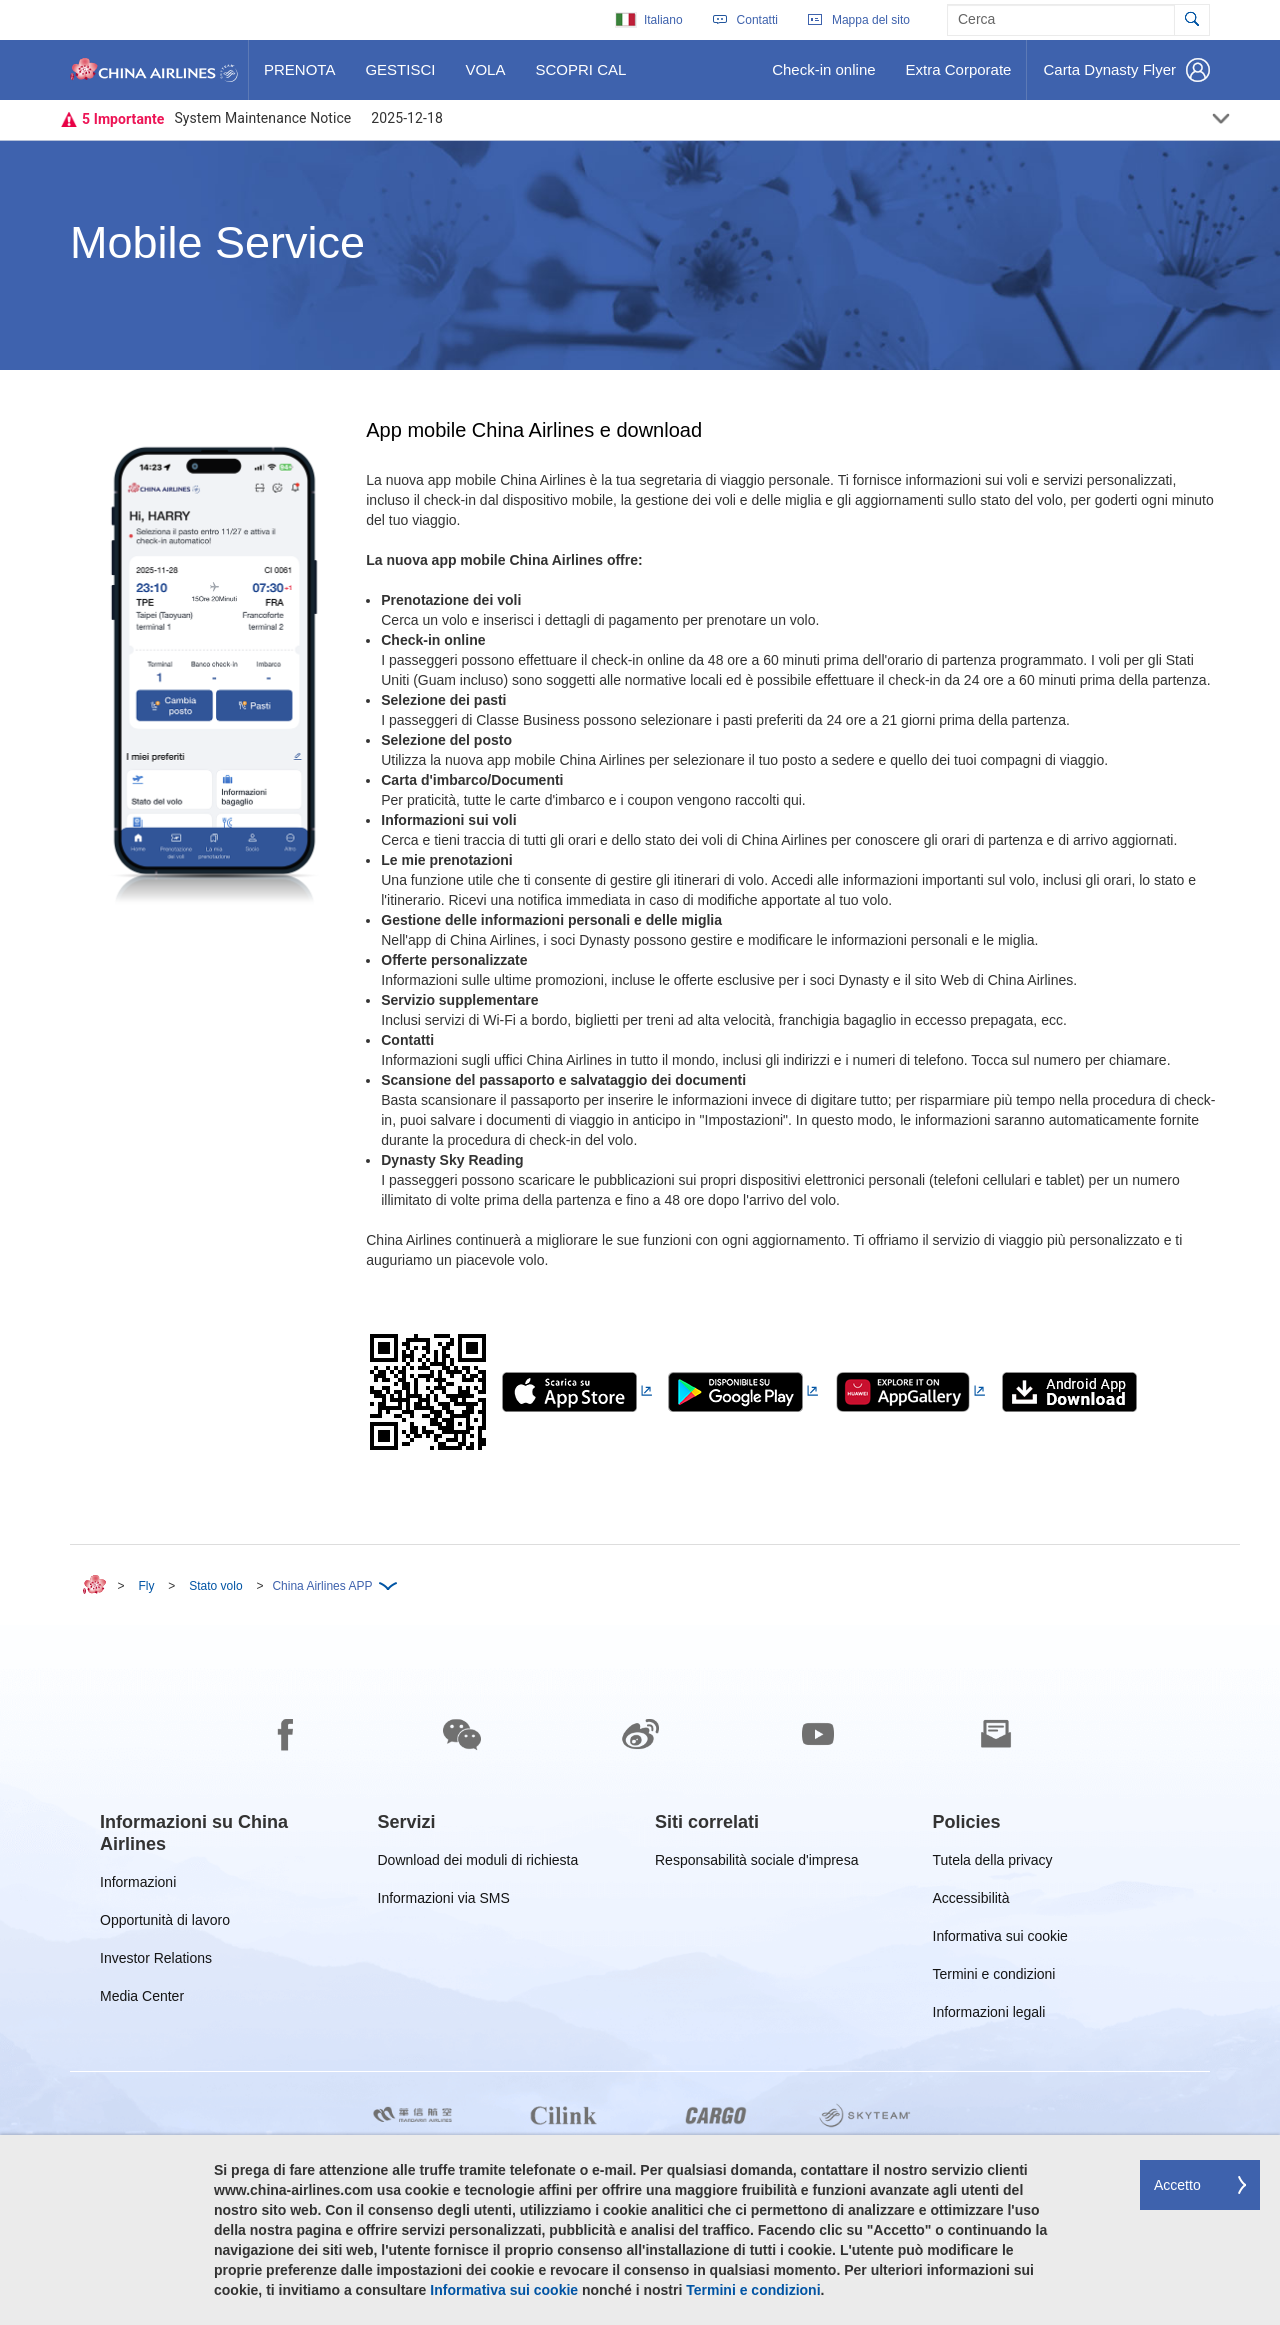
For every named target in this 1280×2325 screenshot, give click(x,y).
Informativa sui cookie (1000, 1939)
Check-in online (823, 77)
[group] (224, 1833)
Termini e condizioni (994, 1977)
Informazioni (138, 1885)
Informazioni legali (989, 2015)
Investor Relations (156, 1961)
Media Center (142, 1999)
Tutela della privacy (993, 1863)
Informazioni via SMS (444, 1901)
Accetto (1177, 2185)
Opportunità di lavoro (165, 1923)
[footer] (640, 1975)
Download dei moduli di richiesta (478, 1863)
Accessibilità (971, 1901)
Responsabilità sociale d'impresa (756, 1863)
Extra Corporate (958, 77)
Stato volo (215, 1586)
